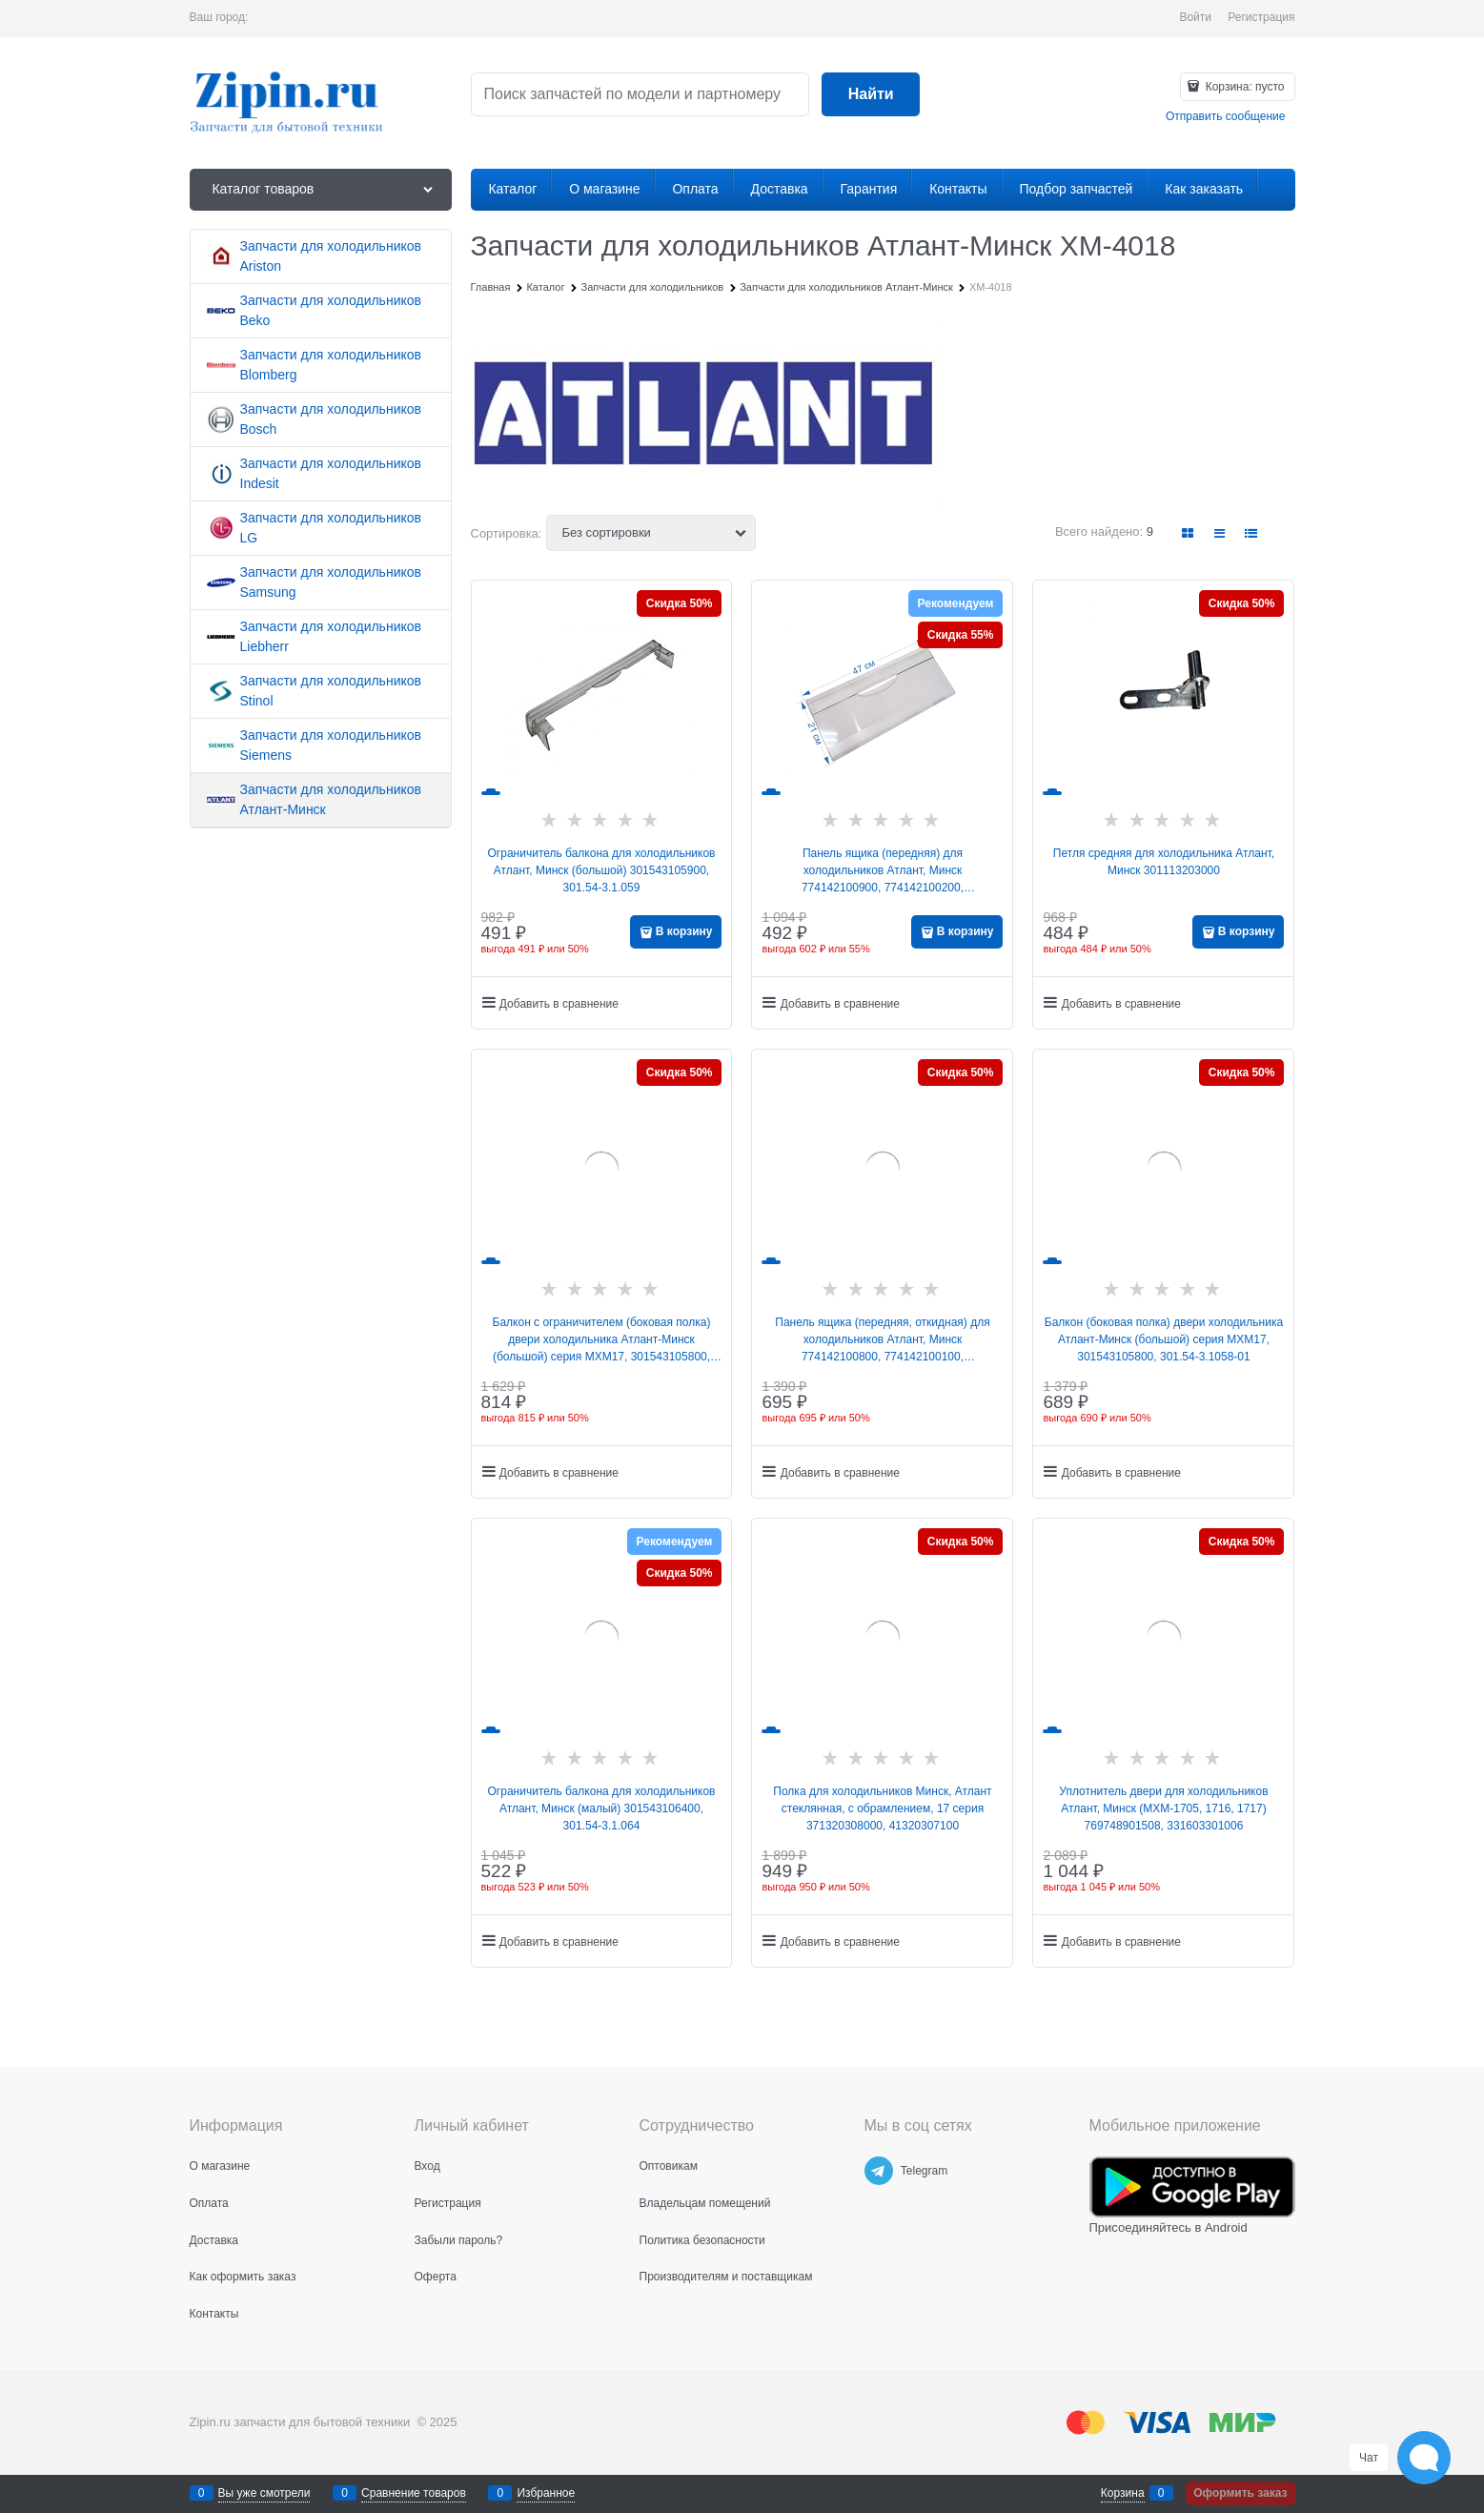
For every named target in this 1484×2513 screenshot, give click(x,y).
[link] (1187, 533)
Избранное (546, 2493)
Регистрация (1261, 17)
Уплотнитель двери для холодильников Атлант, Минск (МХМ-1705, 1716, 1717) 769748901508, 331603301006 (1163, 1808)
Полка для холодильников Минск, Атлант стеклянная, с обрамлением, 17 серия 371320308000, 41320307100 (882, 1808)
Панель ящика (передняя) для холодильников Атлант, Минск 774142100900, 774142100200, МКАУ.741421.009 (883, 871)
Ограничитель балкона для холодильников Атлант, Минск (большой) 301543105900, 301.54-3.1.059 (602, 870)
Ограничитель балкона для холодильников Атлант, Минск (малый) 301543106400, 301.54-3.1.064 (602, 1808)
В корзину (684, 931)
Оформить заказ (1240, 2493)
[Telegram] (878, 2170)
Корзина (1123, 2493)
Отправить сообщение (1226, 116)
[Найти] (871, 94)
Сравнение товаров (413, 2493)
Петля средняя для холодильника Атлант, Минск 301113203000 (1163, 862)
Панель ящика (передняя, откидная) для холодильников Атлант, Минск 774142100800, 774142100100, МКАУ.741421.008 (882, 1340)
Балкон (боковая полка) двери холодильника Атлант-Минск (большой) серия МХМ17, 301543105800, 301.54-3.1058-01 (1164, 1339)
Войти (1195, 17)
